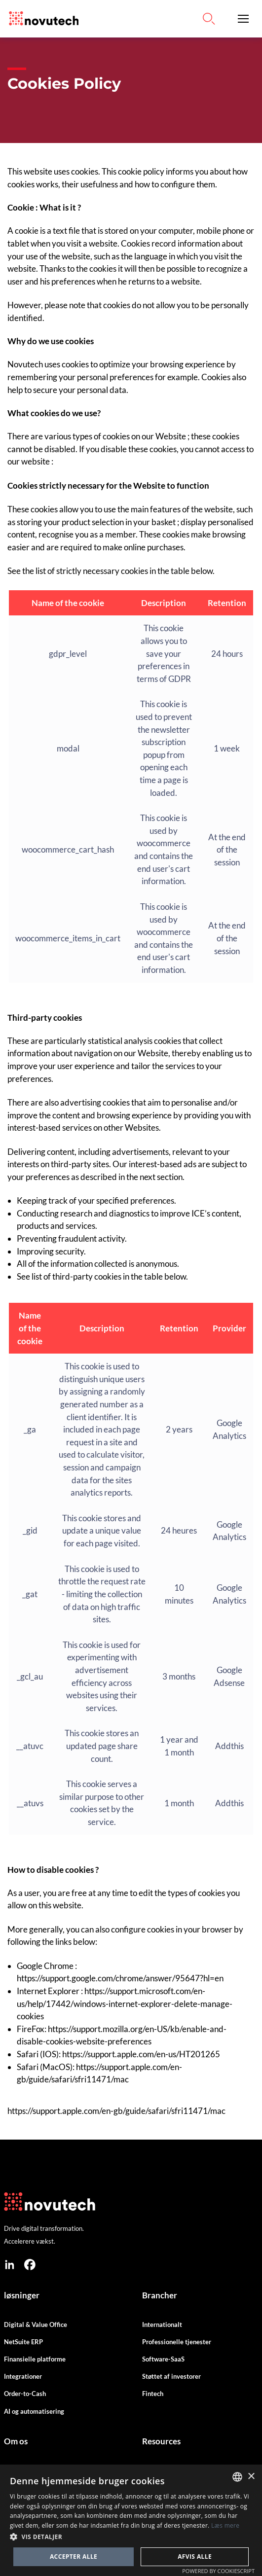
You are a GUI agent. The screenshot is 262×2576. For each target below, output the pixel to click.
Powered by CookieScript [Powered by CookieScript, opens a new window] (218, 2571)
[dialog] (131, 2520)
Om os (16, 2441)
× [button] (251, 2476)
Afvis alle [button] (195, 2556)
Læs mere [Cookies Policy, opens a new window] (225, 2525)
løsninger (21, 2295)
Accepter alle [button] (73, 2556)
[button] (243, 19)
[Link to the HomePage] (41, 19)
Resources (161, 2441)
